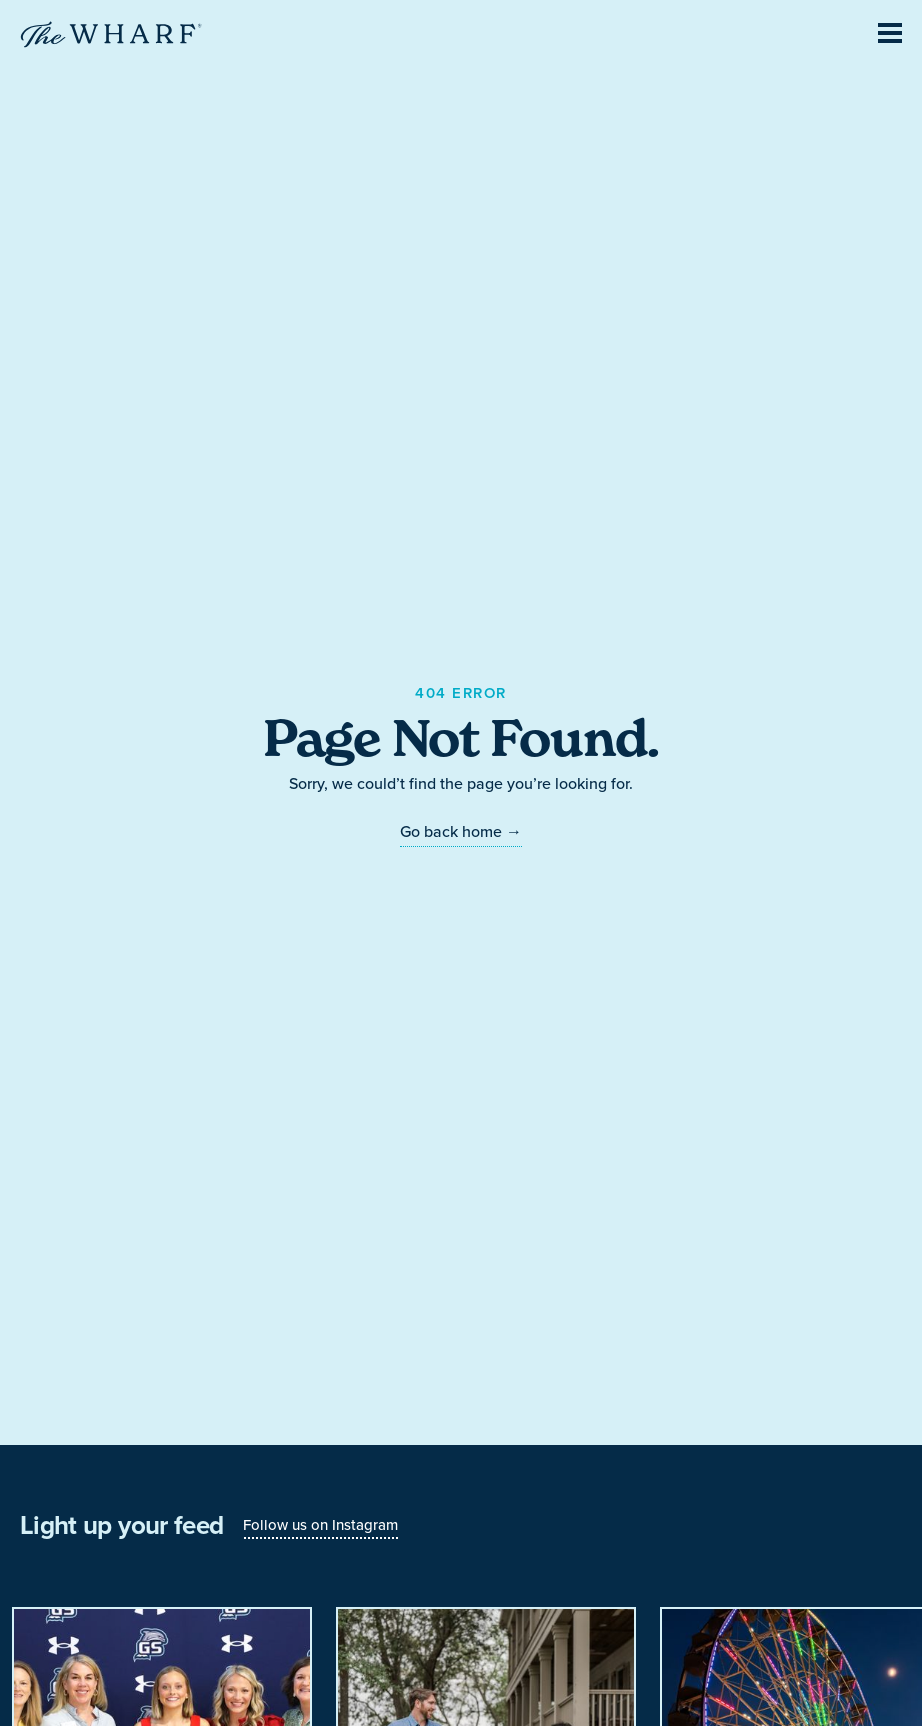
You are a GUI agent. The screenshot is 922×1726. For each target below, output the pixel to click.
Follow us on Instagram (320, 1524)
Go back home (461, 831)
